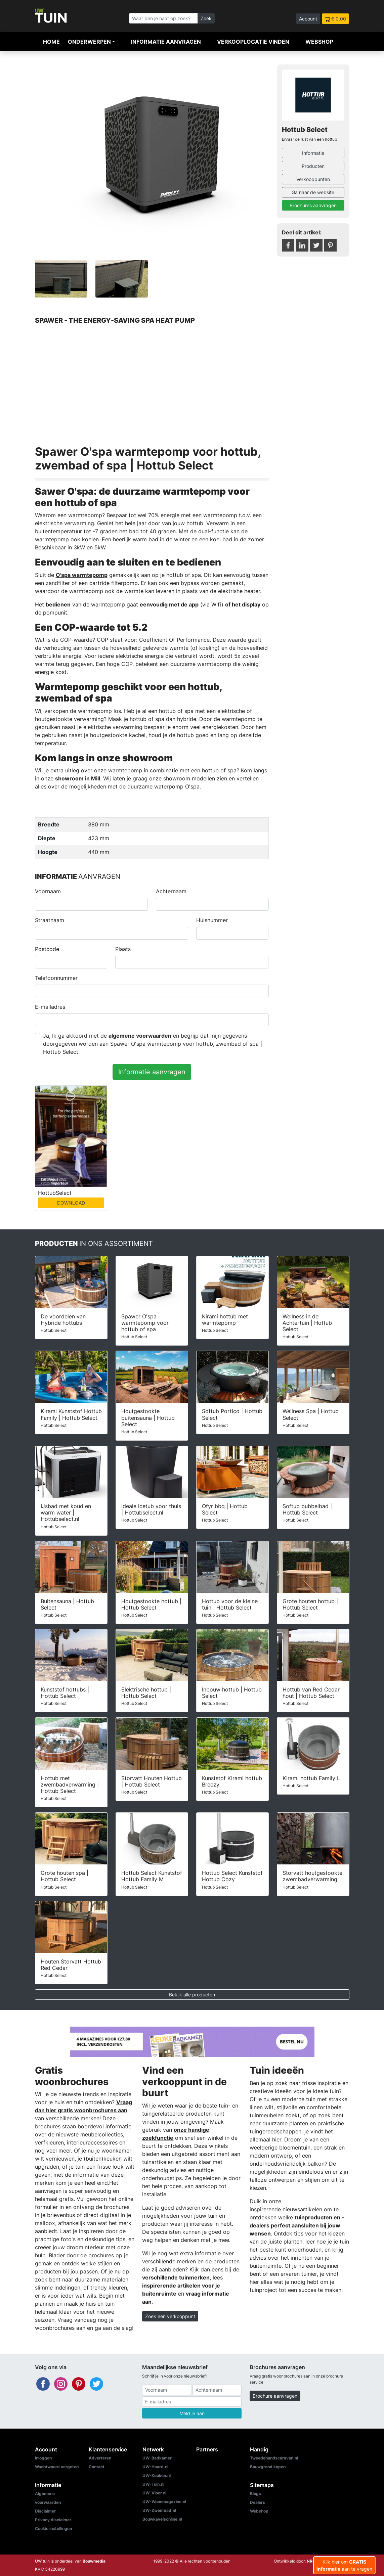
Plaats (123, 949)
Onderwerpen (89, 41)
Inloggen (43, 2457)
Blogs (255, 2493)
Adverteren (100, 2457)
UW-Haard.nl (155, 2466)
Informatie (313, 153)
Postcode (47, 949)
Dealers (257, 2502)
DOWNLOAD (71, 1203)
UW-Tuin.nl (153, 2484)
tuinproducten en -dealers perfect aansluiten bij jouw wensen (297, 2225)
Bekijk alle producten (192, 1994)
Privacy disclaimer (53, 2519)
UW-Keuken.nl (156, 2475)
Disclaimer (45, 2511)
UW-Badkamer (157, 2457)
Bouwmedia (94, 2561)
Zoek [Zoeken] (206, 18)
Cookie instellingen (53, 2528)
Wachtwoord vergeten (57, 2466)
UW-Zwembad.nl (159, 2510)
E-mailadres (50, 1006)
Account (308, 18)
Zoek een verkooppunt (170, 2316)
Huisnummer (212, 920)
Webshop (319, 41)
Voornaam (48, 891)
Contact (96, 2466)
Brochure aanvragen (275, 2396)
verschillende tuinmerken (176, 2277)
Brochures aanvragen (313, 205)
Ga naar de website (313, 192)
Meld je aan (192, 2413)
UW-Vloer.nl (154, 2492)
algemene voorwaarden (140, 1035)
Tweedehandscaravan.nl (274, 2457)
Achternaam (171, 891)
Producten (313, 166)
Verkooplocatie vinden (253, 41)
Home (51, 41)
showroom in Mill (77, 778)
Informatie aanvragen (166, 41)
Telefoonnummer (56, 978)
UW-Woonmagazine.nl (164, 2501)
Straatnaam (49, 920)
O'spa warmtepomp (82, 575)
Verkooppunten (313, 179)
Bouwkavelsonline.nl (162, 2519)
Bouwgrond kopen (268, 2466)
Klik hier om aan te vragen (344, 2565)
